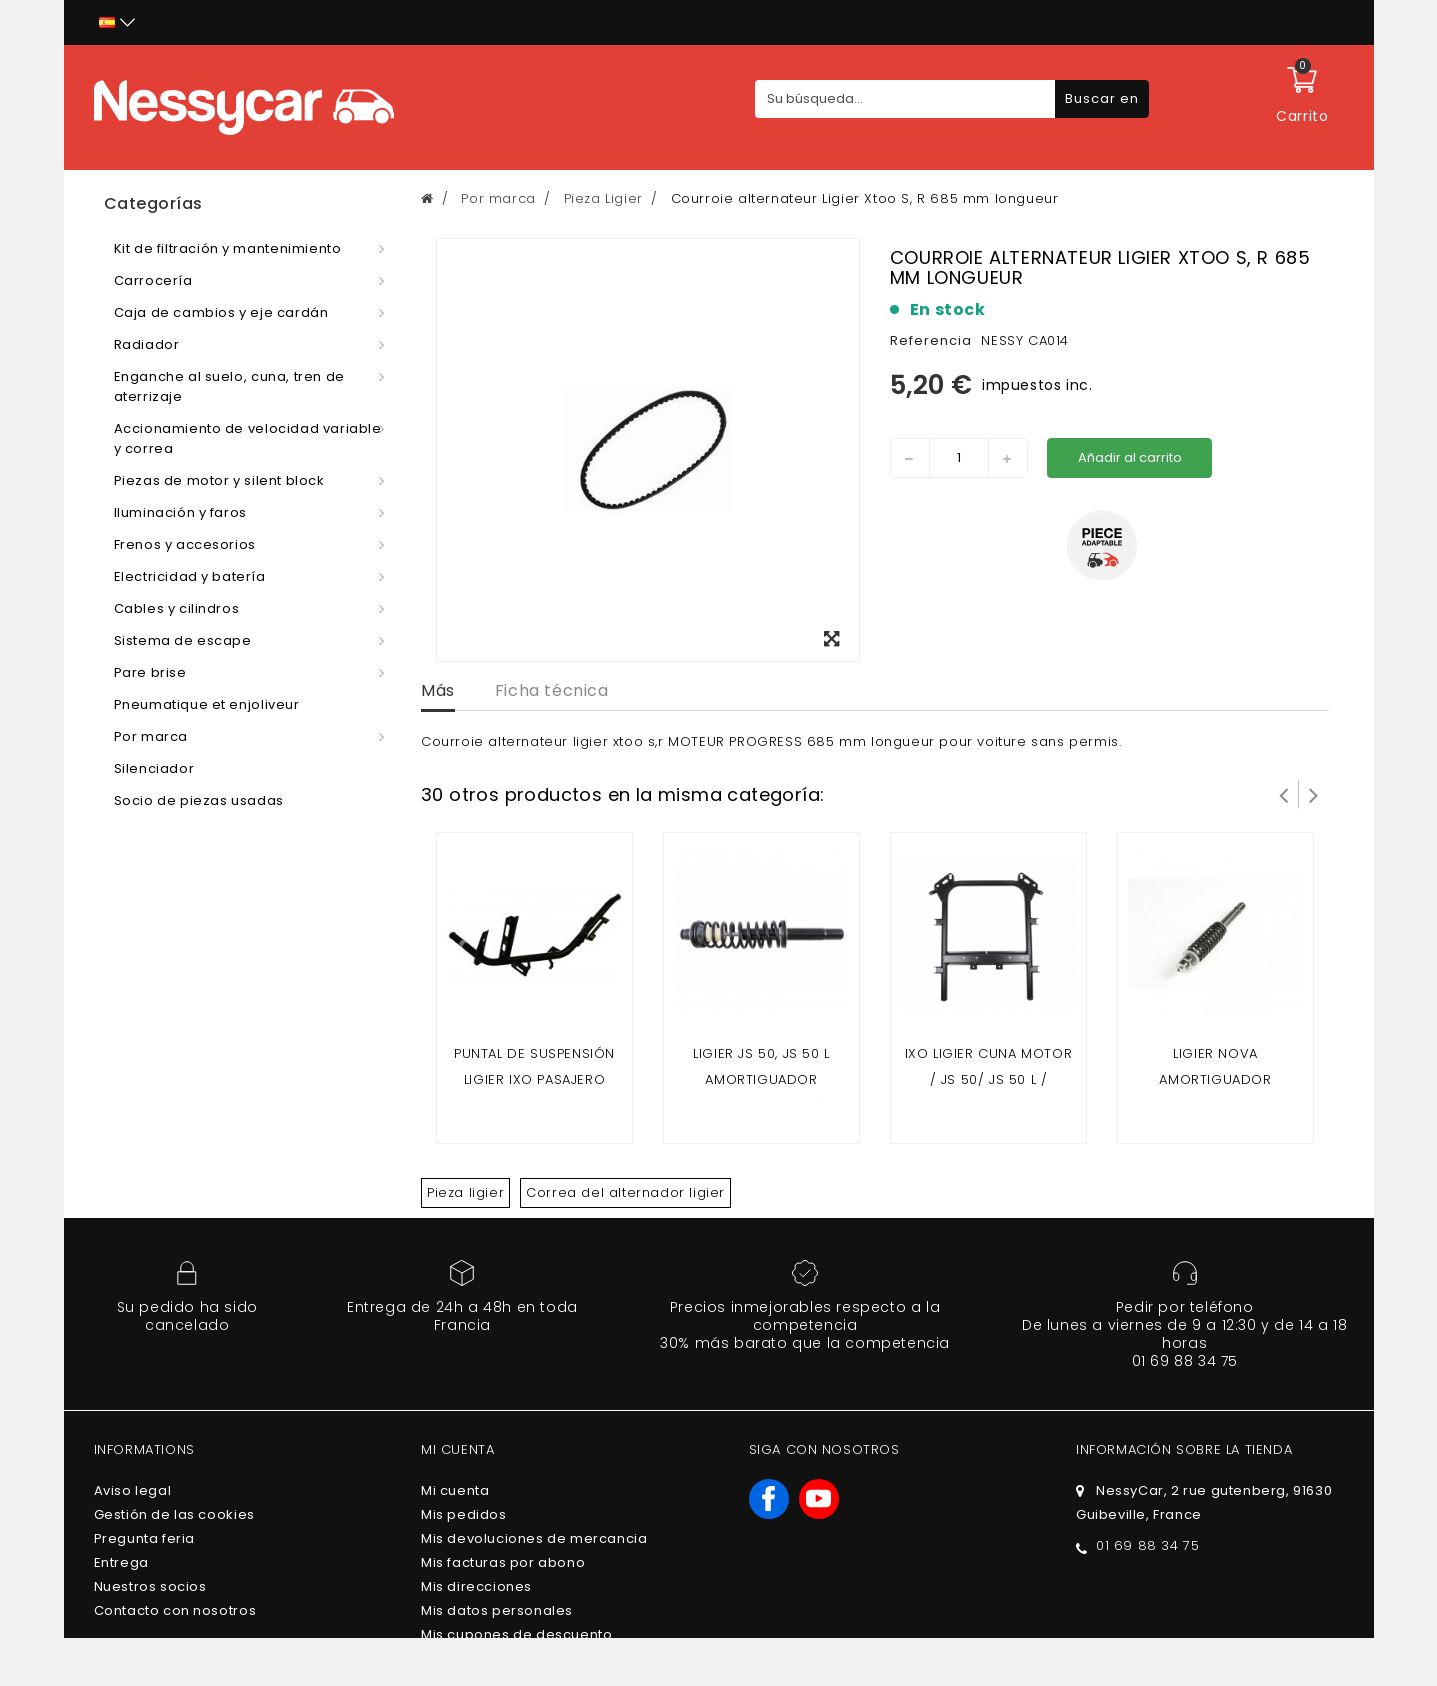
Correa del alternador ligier (625, 1192)
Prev (1284, 794)
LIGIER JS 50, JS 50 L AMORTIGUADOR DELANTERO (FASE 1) (761, 1079)
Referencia (931, 340)
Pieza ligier (465, 1192)
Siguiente (1314, 794)
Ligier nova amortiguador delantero (1215, 1079)
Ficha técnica (552, 690)
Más (438, 690)
